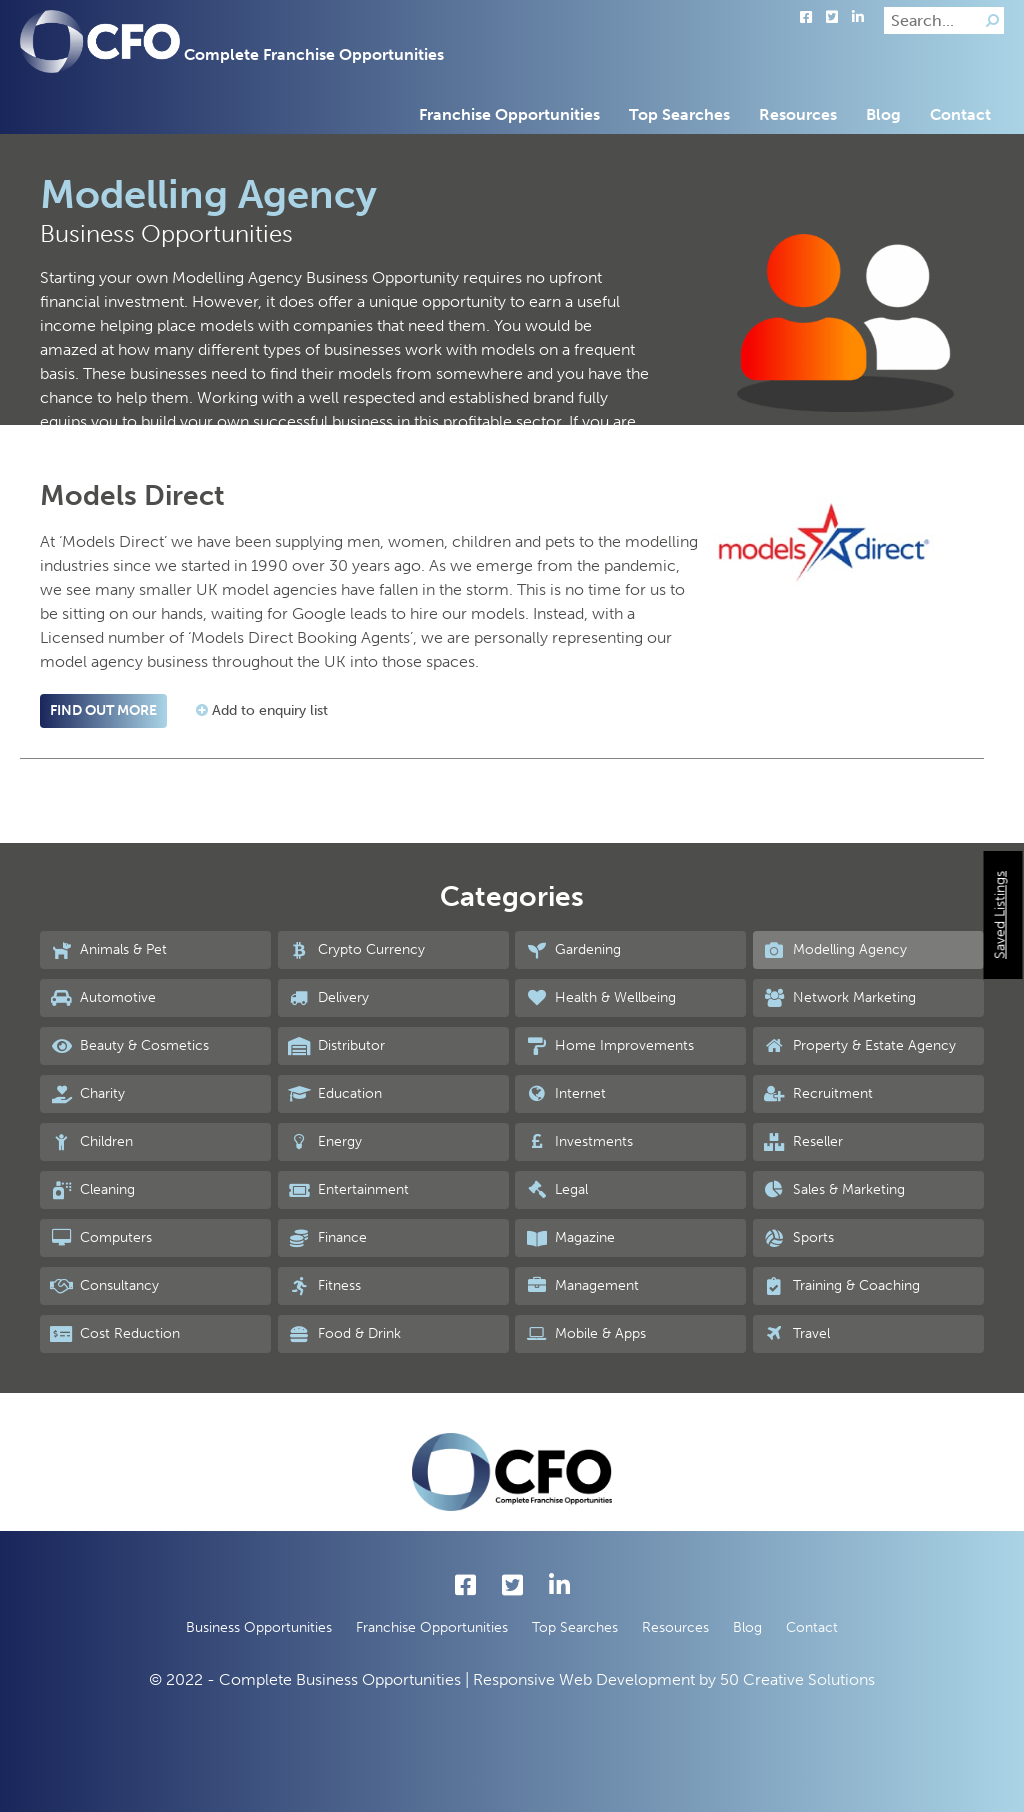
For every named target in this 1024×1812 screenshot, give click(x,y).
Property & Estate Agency (859, 1046)
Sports (798, 1238)
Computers (101, 1238)
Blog (883, 114)
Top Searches (679, 114)
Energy (325, 1142)
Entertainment (348, 1190)
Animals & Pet (108, 950)
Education (335, 1094)
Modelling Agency (835, 950)
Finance (327, 1238)
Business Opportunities (259, 1627)
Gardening (573, 950)
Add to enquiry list (262, 710)
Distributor (336, 1046)
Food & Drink (344, 1334)
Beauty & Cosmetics (129, 1046)
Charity (87, 1094)
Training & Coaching (841, 1286)
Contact (960, 114)
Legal (556, 1190)
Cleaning (92, 1190)
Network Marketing (839, 998)
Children (91, 1142)
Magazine (570, 1238)
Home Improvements (609, 1046)
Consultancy (104, 1286)
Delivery (328, 998)
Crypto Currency (356, 950)
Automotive (103, 998)
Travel (796, 1334)
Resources (798, 114)
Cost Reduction (115, 1334)
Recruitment (818, 1094)
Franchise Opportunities (509, 114)
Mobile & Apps (585, 1334)
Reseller (803, 1142)
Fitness (324, 1286)
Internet (565, 1094)
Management (582, 1286)
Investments (579, 1142)
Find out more (103, 710)
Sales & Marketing (834, 1190)
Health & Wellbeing (600, 998)
